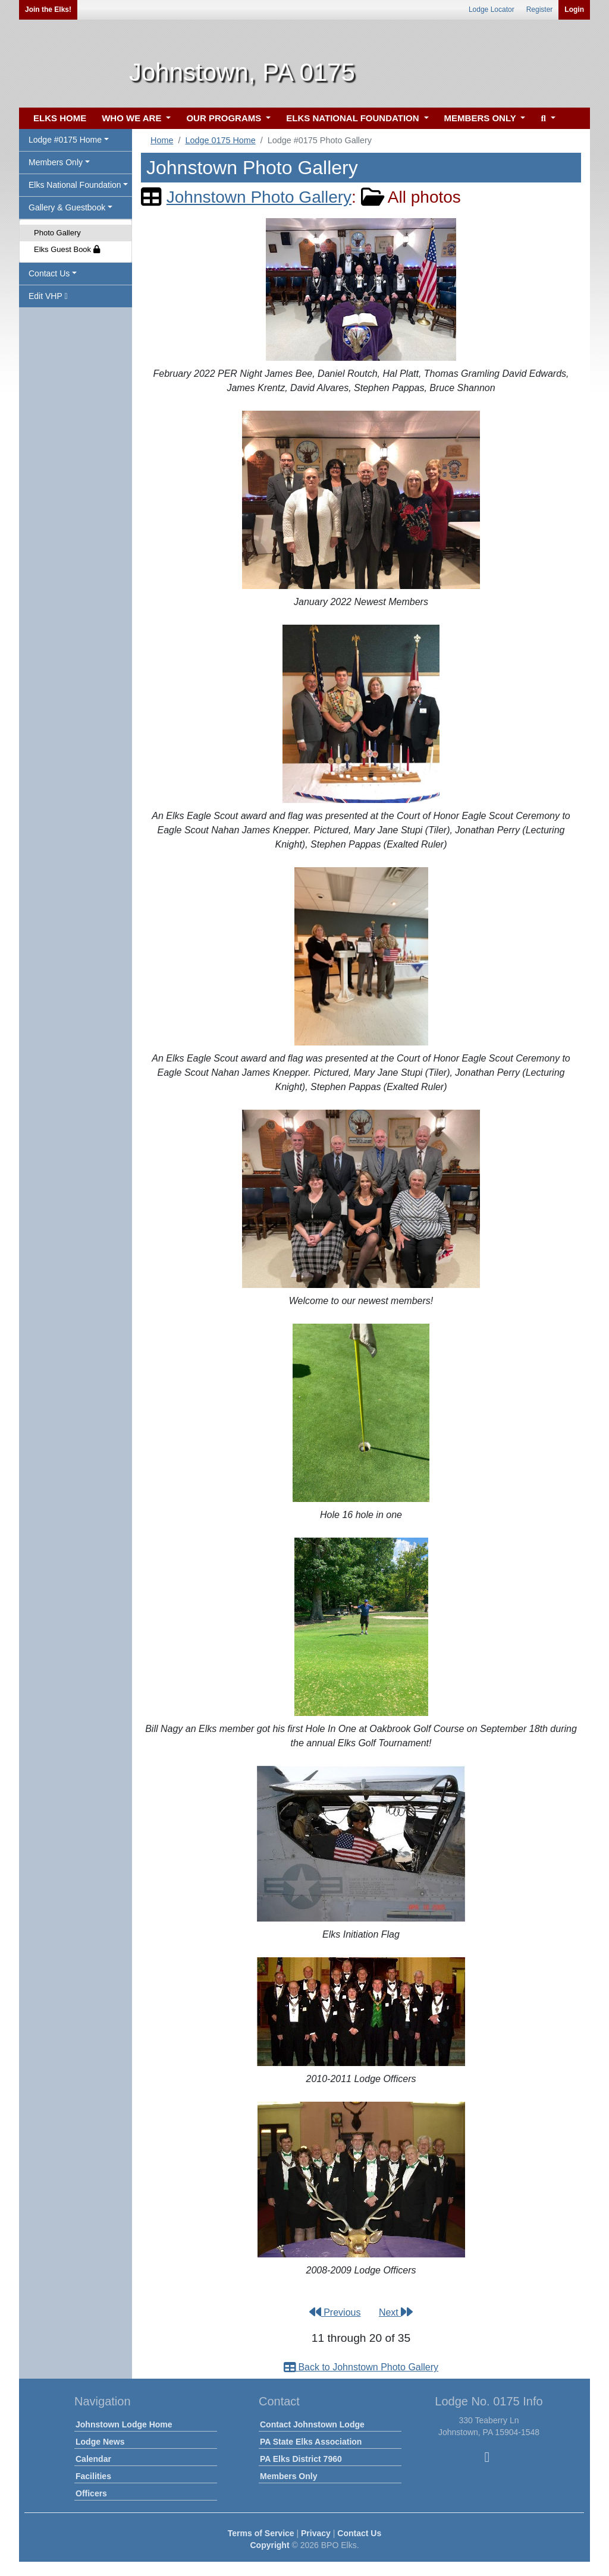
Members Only (288, 2476)
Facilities (93, 2476)
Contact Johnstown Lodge (312, 2424)
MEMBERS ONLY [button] (481, 118)
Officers (91, 2493)
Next (396, 2312)
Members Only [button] (56, 162)
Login (574, 9)
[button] (546, 118)
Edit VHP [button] (48, 296)
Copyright (269, 2545)
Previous (335, 2312)
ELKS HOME (59, 118)
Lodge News (100, 2441)
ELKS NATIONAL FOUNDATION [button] (354, 118)
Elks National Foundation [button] (75, 185)
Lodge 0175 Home (220, 140)
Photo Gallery (57, 232)
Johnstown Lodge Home (124, 2424)
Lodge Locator (491, 9)
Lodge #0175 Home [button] (65, 139)
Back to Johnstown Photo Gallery (361, 2367)
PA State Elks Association (311, 2441)
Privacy (316, 2533)
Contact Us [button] (49, 273)
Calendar (93, 2459)
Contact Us (359, 2533)
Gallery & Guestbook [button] (67, 207)
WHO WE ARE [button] (133, 118)
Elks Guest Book (67, 249)
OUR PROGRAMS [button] (224, 118)
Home (161, 140)
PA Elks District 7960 (301, 2459)
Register (539, 9)
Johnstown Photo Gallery (259, 197)
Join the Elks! (48, 9)
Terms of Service (261, 2533)
